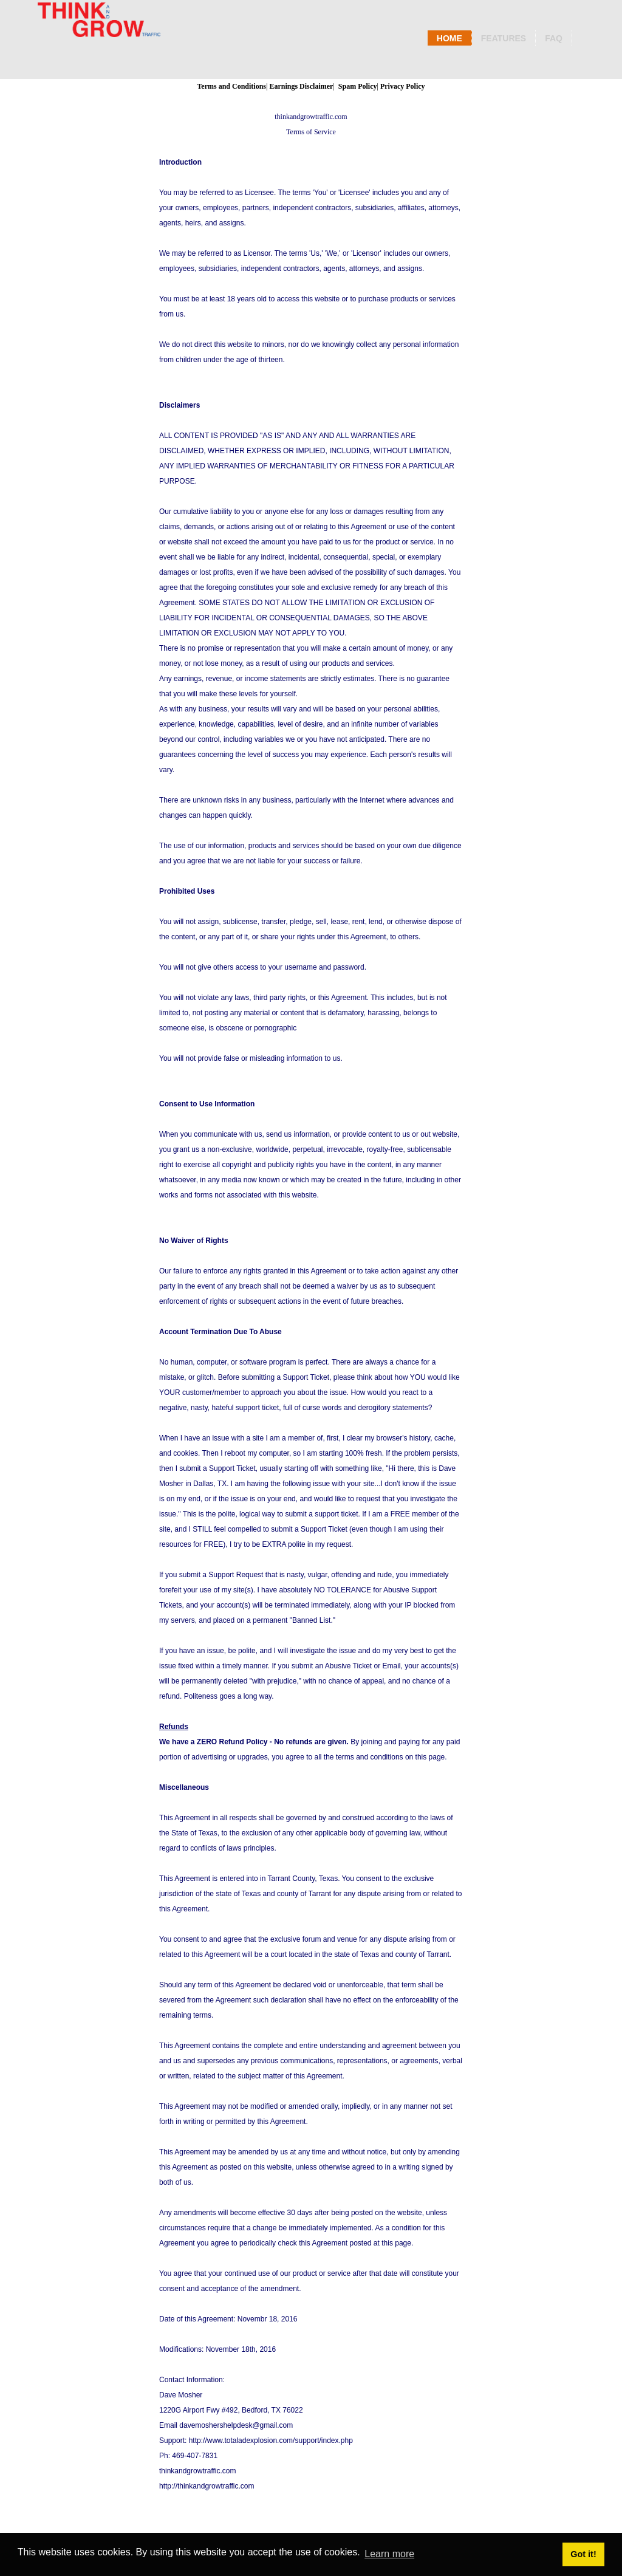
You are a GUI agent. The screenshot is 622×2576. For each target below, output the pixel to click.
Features (503, 38)
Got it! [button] (583, 2554)
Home (449, 38)
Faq (553, 38)
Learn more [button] (389, 2554)
